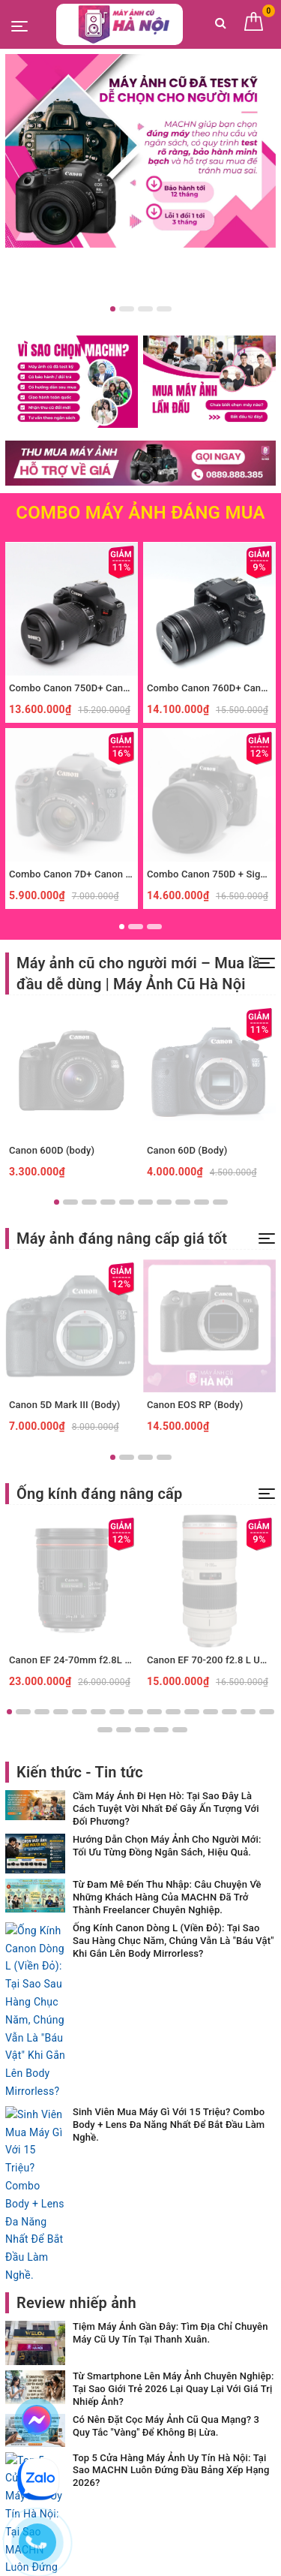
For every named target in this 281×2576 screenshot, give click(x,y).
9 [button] (201, 1202)
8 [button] (182, 1202)
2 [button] (126, 308)
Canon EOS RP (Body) (195, 1404)
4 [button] (164, 308)
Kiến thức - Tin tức (79, 1772)
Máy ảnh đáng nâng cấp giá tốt (121, 1238)
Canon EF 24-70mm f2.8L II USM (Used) (97, 1660)
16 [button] (104, 1729)
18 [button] (142, 1729)
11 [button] (191, 1711)
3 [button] (145, 308)
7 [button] (164, 1202)
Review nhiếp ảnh (76, 2007)
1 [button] (112, 308)
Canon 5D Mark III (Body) (64, 1404)
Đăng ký (236, 2341)
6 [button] (145, 1202)
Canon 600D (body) (51, 1150)
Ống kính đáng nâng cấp (99, 1494)
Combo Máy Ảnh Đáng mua (140, 512)
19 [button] (161, 1729)
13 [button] (229, 1711)
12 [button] (210, 1711)
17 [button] (123, 1729)
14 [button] (248, 1711)
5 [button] (126, 1202)
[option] (140, 151)
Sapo (171, 2559)
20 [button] (179, 1729)
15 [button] (266, 1711)
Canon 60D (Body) (187, 1150)
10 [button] (220, 1202)
